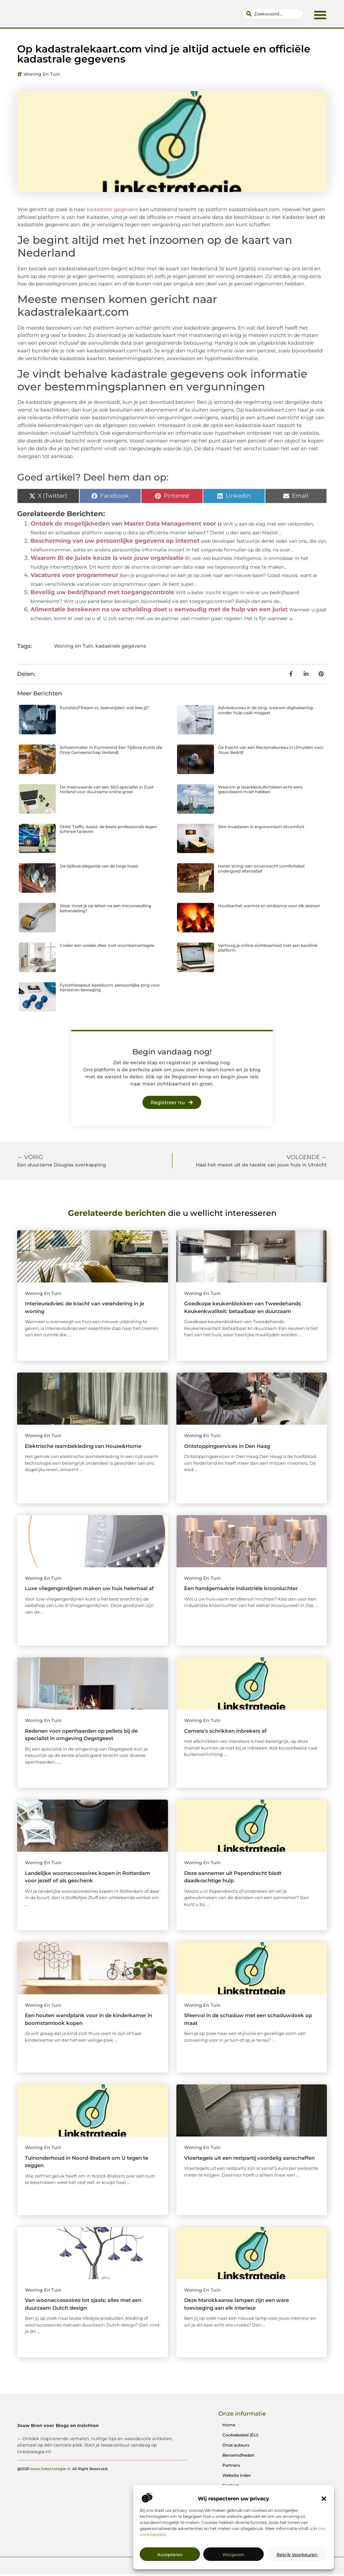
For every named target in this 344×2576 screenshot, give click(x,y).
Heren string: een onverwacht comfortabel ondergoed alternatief (261, 870)
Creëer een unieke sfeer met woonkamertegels (107, 947)
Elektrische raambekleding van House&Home (83, 1448)
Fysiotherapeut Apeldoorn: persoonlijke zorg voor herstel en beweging (110, 989)
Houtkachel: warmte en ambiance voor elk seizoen (269, 907)
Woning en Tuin (42, 76)
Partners (231, 2466)
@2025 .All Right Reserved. (63, 2494)
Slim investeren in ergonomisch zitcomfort (261, 828)
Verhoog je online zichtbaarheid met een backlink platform (267, 949)
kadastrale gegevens (120, 648)
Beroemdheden (238, 2456)
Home (228, 2426)
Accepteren (170, 2554)
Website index (236, 2476)
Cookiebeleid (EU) (240, 2436)
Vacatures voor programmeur (74, 577)
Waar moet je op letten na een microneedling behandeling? (105, 910)
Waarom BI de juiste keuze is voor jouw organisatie (107, 559)
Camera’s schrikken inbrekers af (225, 1732)
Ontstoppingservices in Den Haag (227, 1448)
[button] (323, 2498)
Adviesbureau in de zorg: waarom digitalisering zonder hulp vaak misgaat (265, 712)
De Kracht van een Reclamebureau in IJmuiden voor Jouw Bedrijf (271, 752)
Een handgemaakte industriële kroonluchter (241, 1590)
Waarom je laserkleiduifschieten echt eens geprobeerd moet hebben (260, 791)
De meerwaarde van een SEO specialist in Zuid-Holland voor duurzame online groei (107, 791)
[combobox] (272, 15)
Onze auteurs (235, 2446)
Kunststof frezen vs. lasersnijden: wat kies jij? (104, 709)
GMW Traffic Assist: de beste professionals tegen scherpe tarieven (108, 831)
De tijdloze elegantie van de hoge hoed (99, 868)
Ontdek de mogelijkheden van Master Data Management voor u (126, 525)
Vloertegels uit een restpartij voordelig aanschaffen (249, 2159)
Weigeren (233, 2554)
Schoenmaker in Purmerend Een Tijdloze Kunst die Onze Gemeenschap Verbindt (111, 752)
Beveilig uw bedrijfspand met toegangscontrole (102, 594)
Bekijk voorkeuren (296, 2554)
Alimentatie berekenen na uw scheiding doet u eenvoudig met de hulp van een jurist (159, 611)
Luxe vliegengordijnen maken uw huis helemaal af (89, 1590)
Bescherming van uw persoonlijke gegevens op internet (115, 542)
